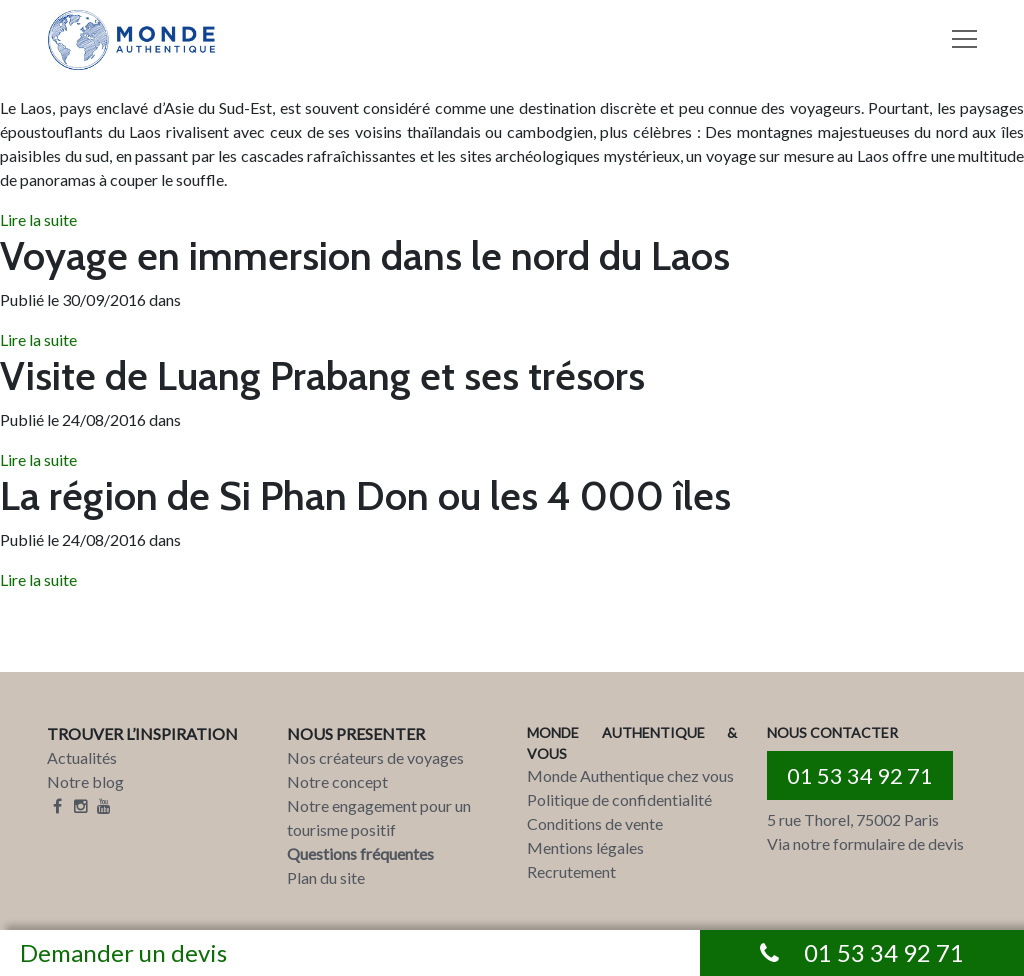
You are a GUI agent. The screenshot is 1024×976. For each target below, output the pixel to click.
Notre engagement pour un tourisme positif (379, 817)
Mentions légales (585, 847)
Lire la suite (38, 219)
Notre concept (337, 781)
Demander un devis (123, 952)
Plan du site (326, 877)
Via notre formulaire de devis (865, 843)
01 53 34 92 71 (860, 775)
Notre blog (85, 781)
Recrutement (571, 871)
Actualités (82, 757)
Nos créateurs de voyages (375, 757)
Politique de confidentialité (619, 799)
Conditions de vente (595, 823)
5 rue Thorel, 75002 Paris (853, 819)
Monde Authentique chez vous (630, 775)
